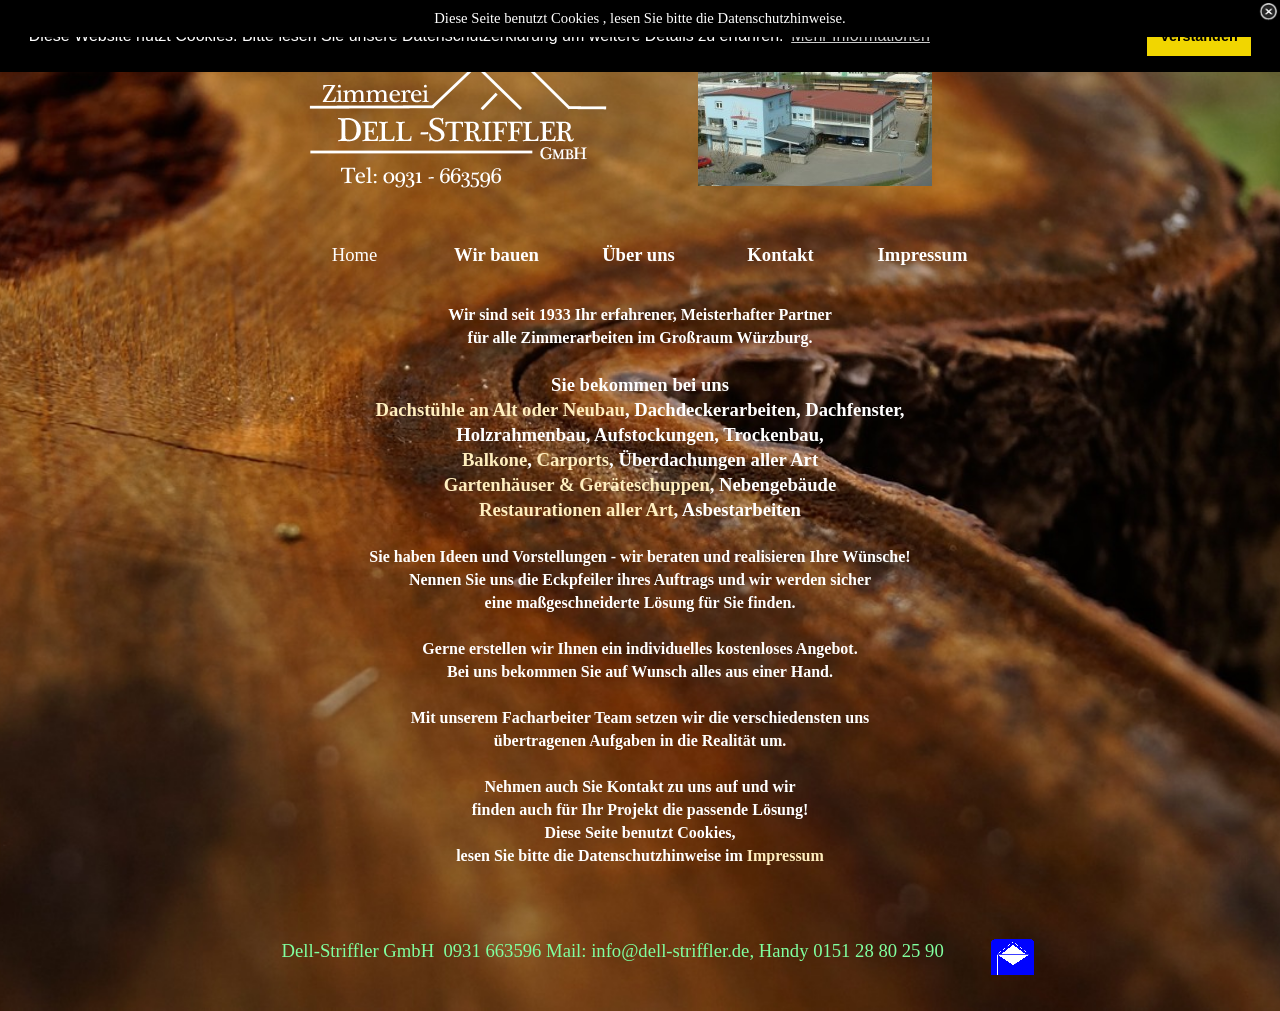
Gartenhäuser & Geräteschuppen (577, 484)
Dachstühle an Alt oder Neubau (499, 409)
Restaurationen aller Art (576, 509)
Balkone (494, 459)
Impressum (785, 855)
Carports (573, 459)
